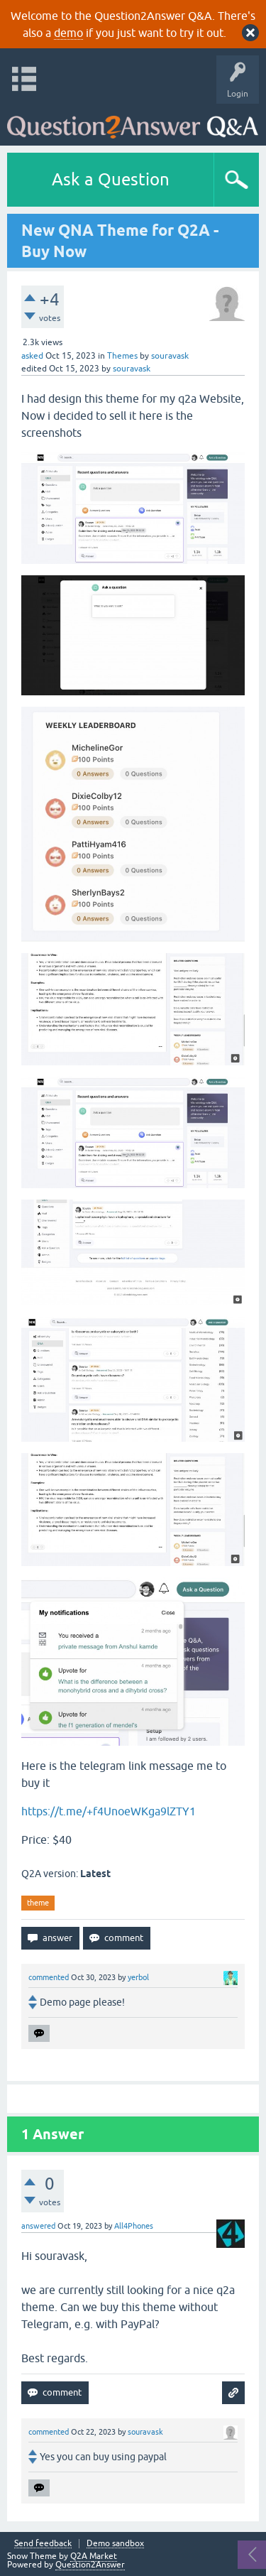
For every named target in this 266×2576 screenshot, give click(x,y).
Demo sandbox (115, 2543)
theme (38, 1902)
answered (38, 2226)
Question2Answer (90, 2565)
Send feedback (43, 2543)
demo (68, 32)
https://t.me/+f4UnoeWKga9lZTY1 (108, 1811)
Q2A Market (93, 2556)
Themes (122, 356)
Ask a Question (111, 179)
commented (48, 1977)
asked (32, 356)
